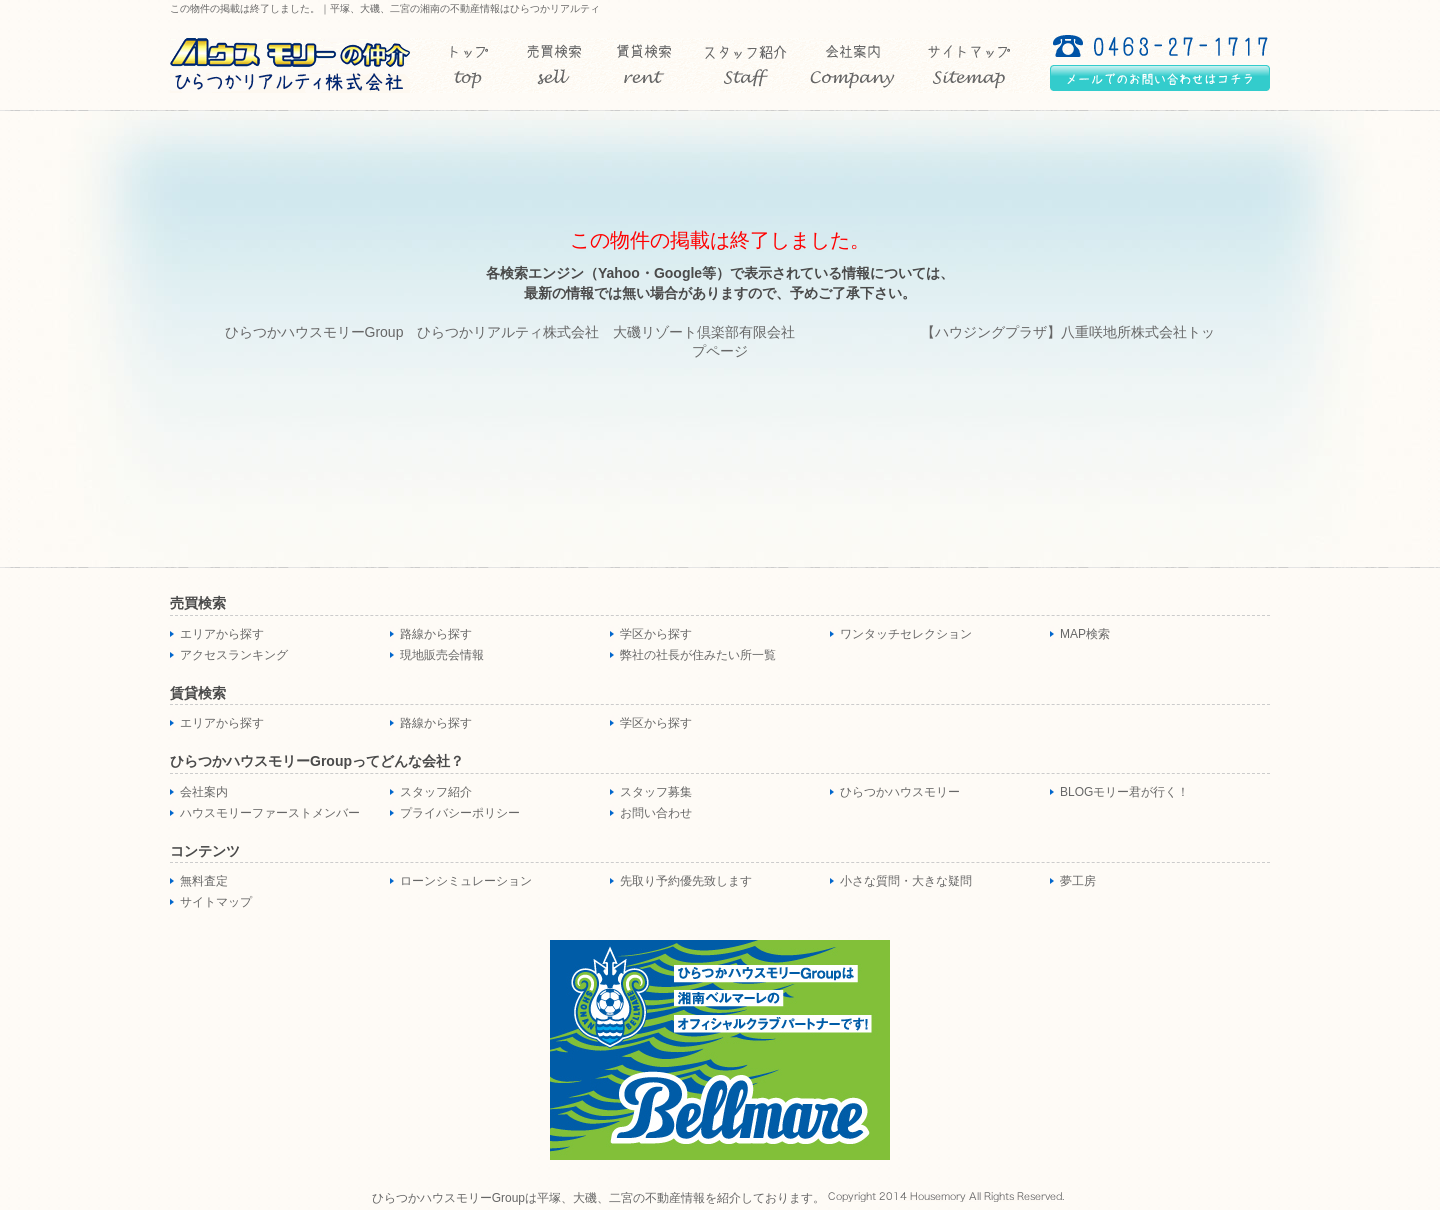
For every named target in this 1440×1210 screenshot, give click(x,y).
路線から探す (436, 634)
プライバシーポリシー (460, 813)
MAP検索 (1085, 634)
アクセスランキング (234, 655)
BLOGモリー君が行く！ (1124, 792)
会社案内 (204, 792)
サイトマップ (216, 902)
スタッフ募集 (656, 792)
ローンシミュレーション (466, 881)
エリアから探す (222, 634)
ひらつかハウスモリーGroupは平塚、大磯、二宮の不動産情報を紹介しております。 (598, 1198)
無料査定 (204, 881)
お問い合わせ (656, 813)
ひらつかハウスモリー (900, 792)
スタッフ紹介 (436, 792)
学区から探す (656, 634)
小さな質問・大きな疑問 (906, 881)
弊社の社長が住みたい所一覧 (698, 655)
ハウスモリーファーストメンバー (270, 813)
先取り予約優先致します (686, 881)
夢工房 (1078, 881)
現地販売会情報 (442, 655)
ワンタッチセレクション (906, 634)
